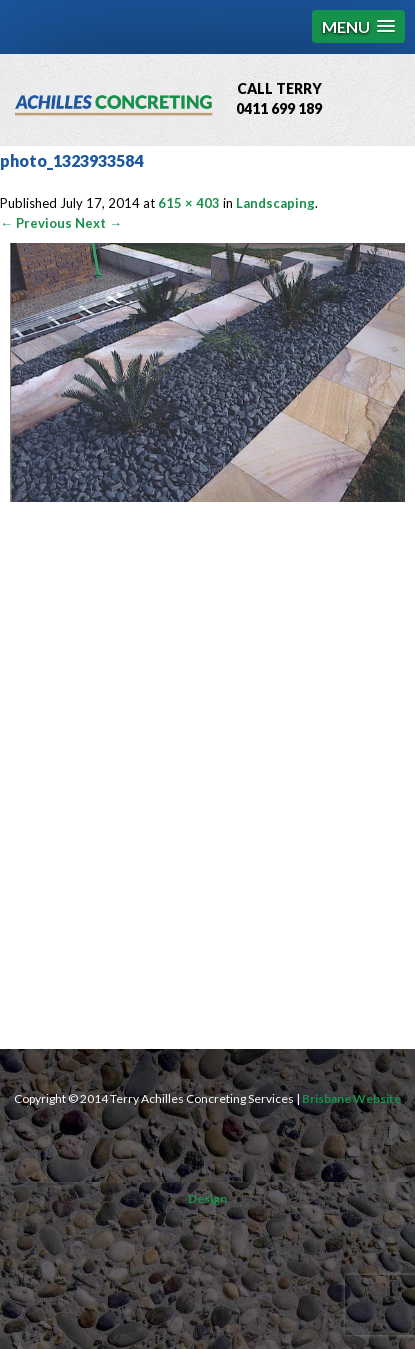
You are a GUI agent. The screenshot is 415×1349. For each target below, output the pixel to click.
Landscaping (275, 203)
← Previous (36, 223)
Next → (98, 223)
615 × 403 (189, 203)
